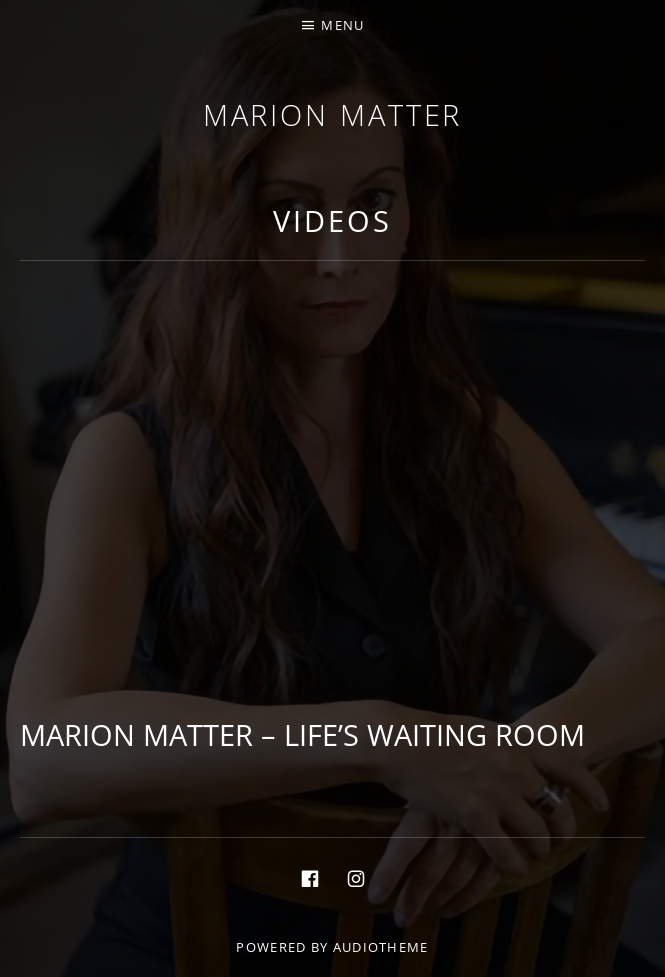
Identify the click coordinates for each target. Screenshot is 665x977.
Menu (342, 25)
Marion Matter (333, 114)
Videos (332, 220)
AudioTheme (381, 947)
